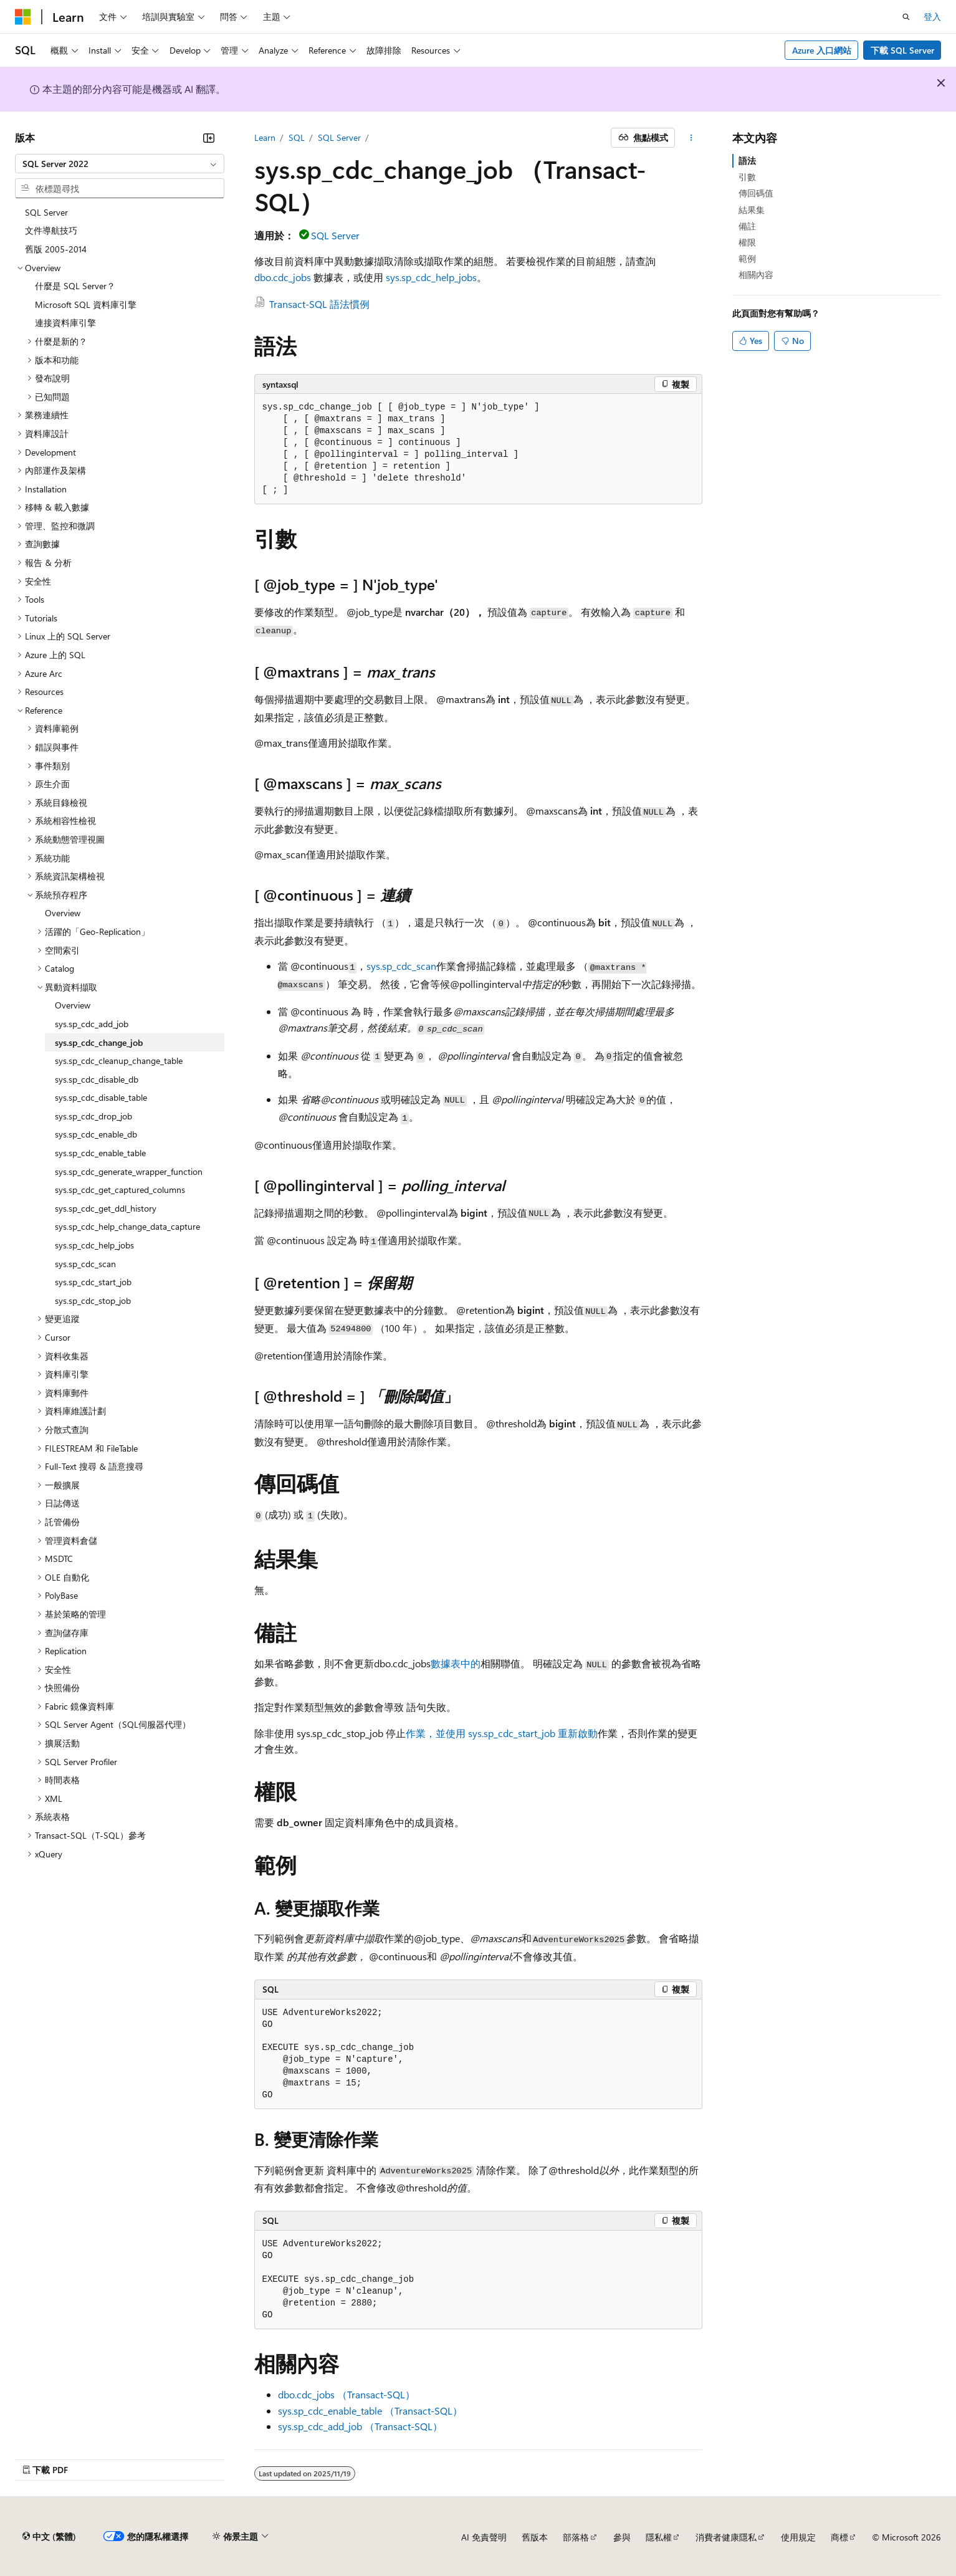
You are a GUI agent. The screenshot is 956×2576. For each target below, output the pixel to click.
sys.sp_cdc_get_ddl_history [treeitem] (105, 1208)
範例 (747, 258)
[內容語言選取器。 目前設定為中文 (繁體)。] (49, 2537)
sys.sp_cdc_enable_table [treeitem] (100, 1153)
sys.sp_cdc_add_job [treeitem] (91, 1024)
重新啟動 (576, 1733)
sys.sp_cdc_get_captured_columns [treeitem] (120, 1189)
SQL (297, 137)
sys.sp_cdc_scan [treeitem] (85, 1264)
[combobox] (119, 164)
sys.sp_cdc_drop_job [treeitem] (93, 1116)
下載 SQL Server (902, 50)
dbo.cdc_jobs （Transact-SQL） (346, 2394)
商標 (839, 2537)
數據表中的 (455, 1663)
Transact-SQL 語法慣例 (319, 303)
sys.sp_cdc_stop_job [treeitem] (93, 1300)
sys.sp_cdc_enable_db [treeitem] (96, 1134)
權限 (747, 242)
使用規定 (798, 2537)
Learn (264, 137)
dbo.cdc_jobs (282, 277)
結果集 (752, 210)
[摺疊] (208, 138)
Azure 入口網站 (821, 50)
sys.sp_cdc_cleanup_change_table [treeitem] (119, 1060)
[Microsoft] (23, 17)
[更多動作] (691, 138)
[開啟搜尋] (906, 17)
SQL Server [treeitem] (46, 212)
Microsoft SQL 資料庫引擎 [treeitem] (85, 304)
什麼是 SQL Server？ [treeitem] (75, 286)
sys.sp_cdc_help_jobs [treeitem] (94, 1245)
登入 (932, 16)
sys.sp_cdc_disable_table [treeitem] (101, 1097)
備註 (747, 226)
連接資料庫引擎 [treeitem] (65, 322)
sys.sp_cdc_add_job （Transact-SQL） (360, 2426)
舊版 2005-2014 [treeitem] (56, 249)
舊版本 (535, 2537)
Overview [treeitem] (62, 913)
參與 (622, 2537)
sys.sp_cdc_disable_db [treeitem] (96, 1079)
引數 (747, 177)
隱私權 (659, 2537)
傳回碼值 (756, 193)
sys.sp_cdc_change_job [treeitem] (99, 1042)
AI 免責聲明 (484, 2537)
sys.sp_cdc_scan (401, 965)
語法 (747, 160)
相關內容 (756, 274)
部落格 (576, 2537)
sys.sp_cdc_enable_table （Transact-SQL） (370, 2410)
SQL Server (339, 137)
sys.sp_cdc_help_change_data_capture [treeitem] (127, 1226)
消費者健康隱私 (726, 2537)
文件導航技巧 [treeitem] (51, 230)
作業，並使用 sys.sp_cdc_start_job (480, 1733)
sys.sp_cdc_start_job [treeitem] (93, 1282)
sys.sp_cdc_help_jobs (431, 277)
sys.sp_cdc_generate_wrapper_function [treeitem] (129, 1171)
